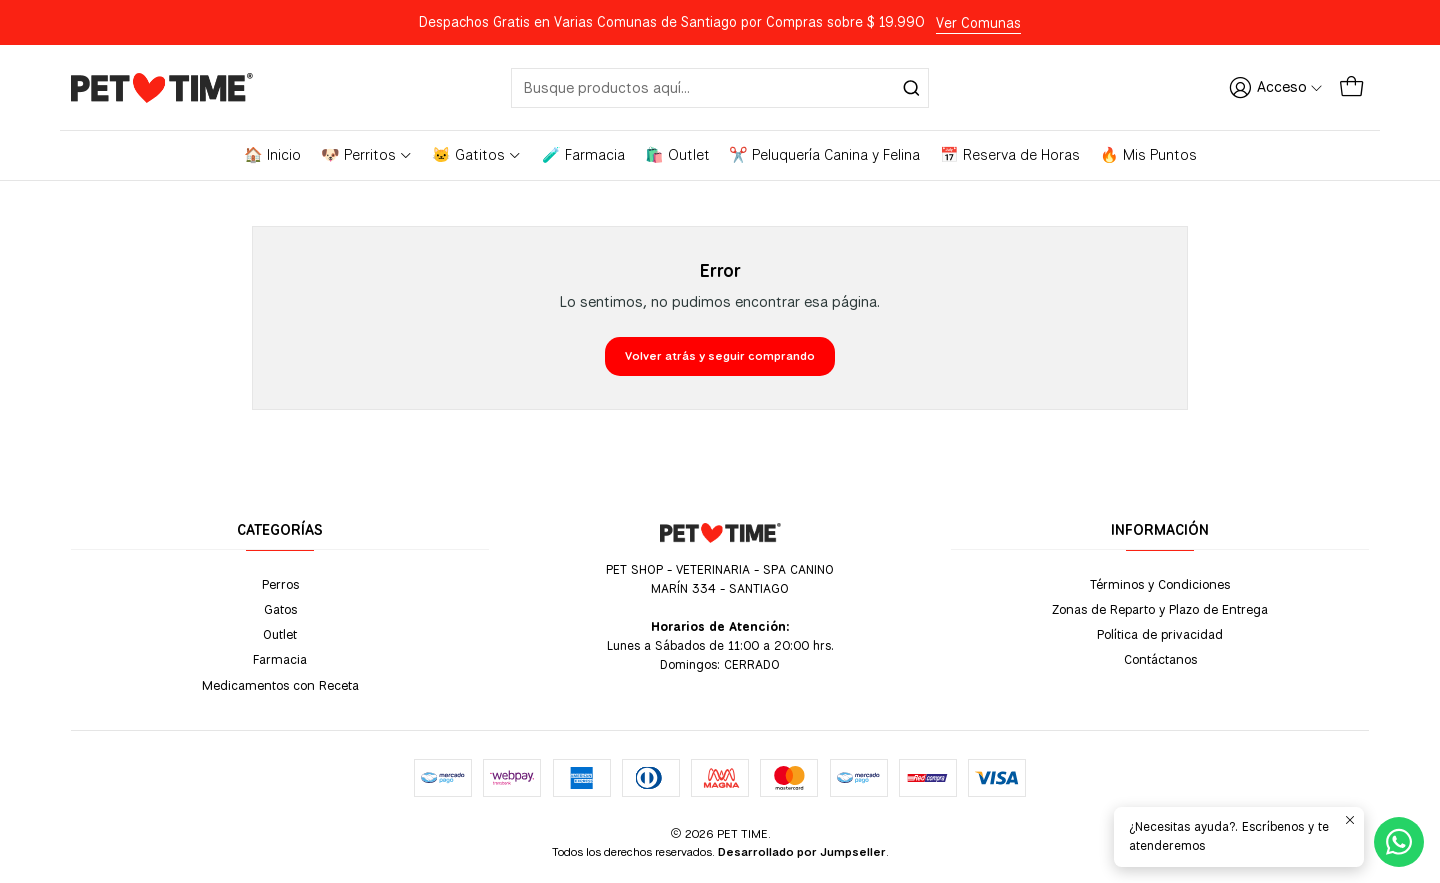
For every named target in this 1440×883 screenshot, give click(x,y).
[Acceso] (1276, 87)
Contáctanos (1160, 659)
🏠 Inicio (272, 155)
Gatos (280, 609)
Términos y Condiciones (1160, 584)
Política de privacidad (1160, 634)
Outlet (280, 634)
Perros (280, 584)
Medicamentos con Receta (280, 685)
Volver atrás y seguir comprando (720, 356)
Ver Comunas (978, 23)
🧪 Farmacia (583, 155)
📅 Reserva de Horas (1010, 155)
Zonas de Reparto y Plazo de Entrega (1160, 609)
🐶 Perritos (367, 155)
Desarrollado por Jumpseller (802, 852)
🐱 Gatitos (477, 155)
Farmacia (280, 659)
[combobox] (720, 88)
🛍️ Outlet (677, 155)
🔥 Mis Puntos (1148, 155)
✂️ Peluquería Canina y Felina (824, 155)
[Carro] (1351, 87)
